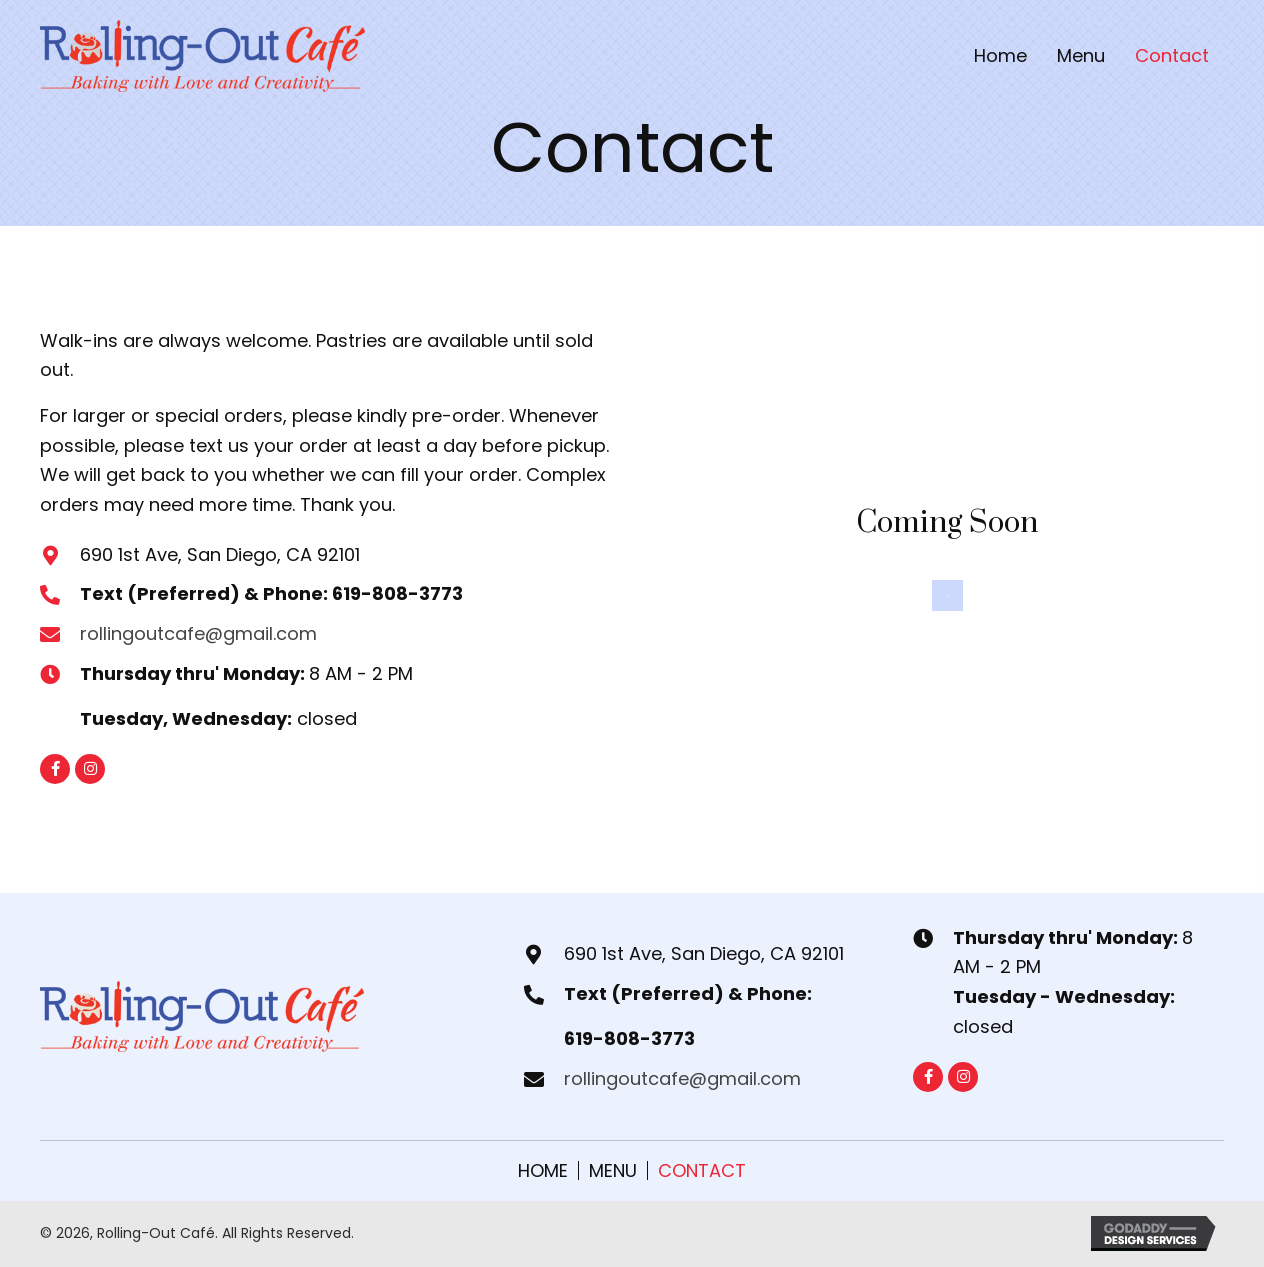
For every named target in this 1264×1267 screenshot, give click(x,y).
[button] (55, 769)
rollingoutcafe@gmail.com (198, 633)
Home (543, 1170)
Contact (702, 1170)
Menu (613, 1170)
